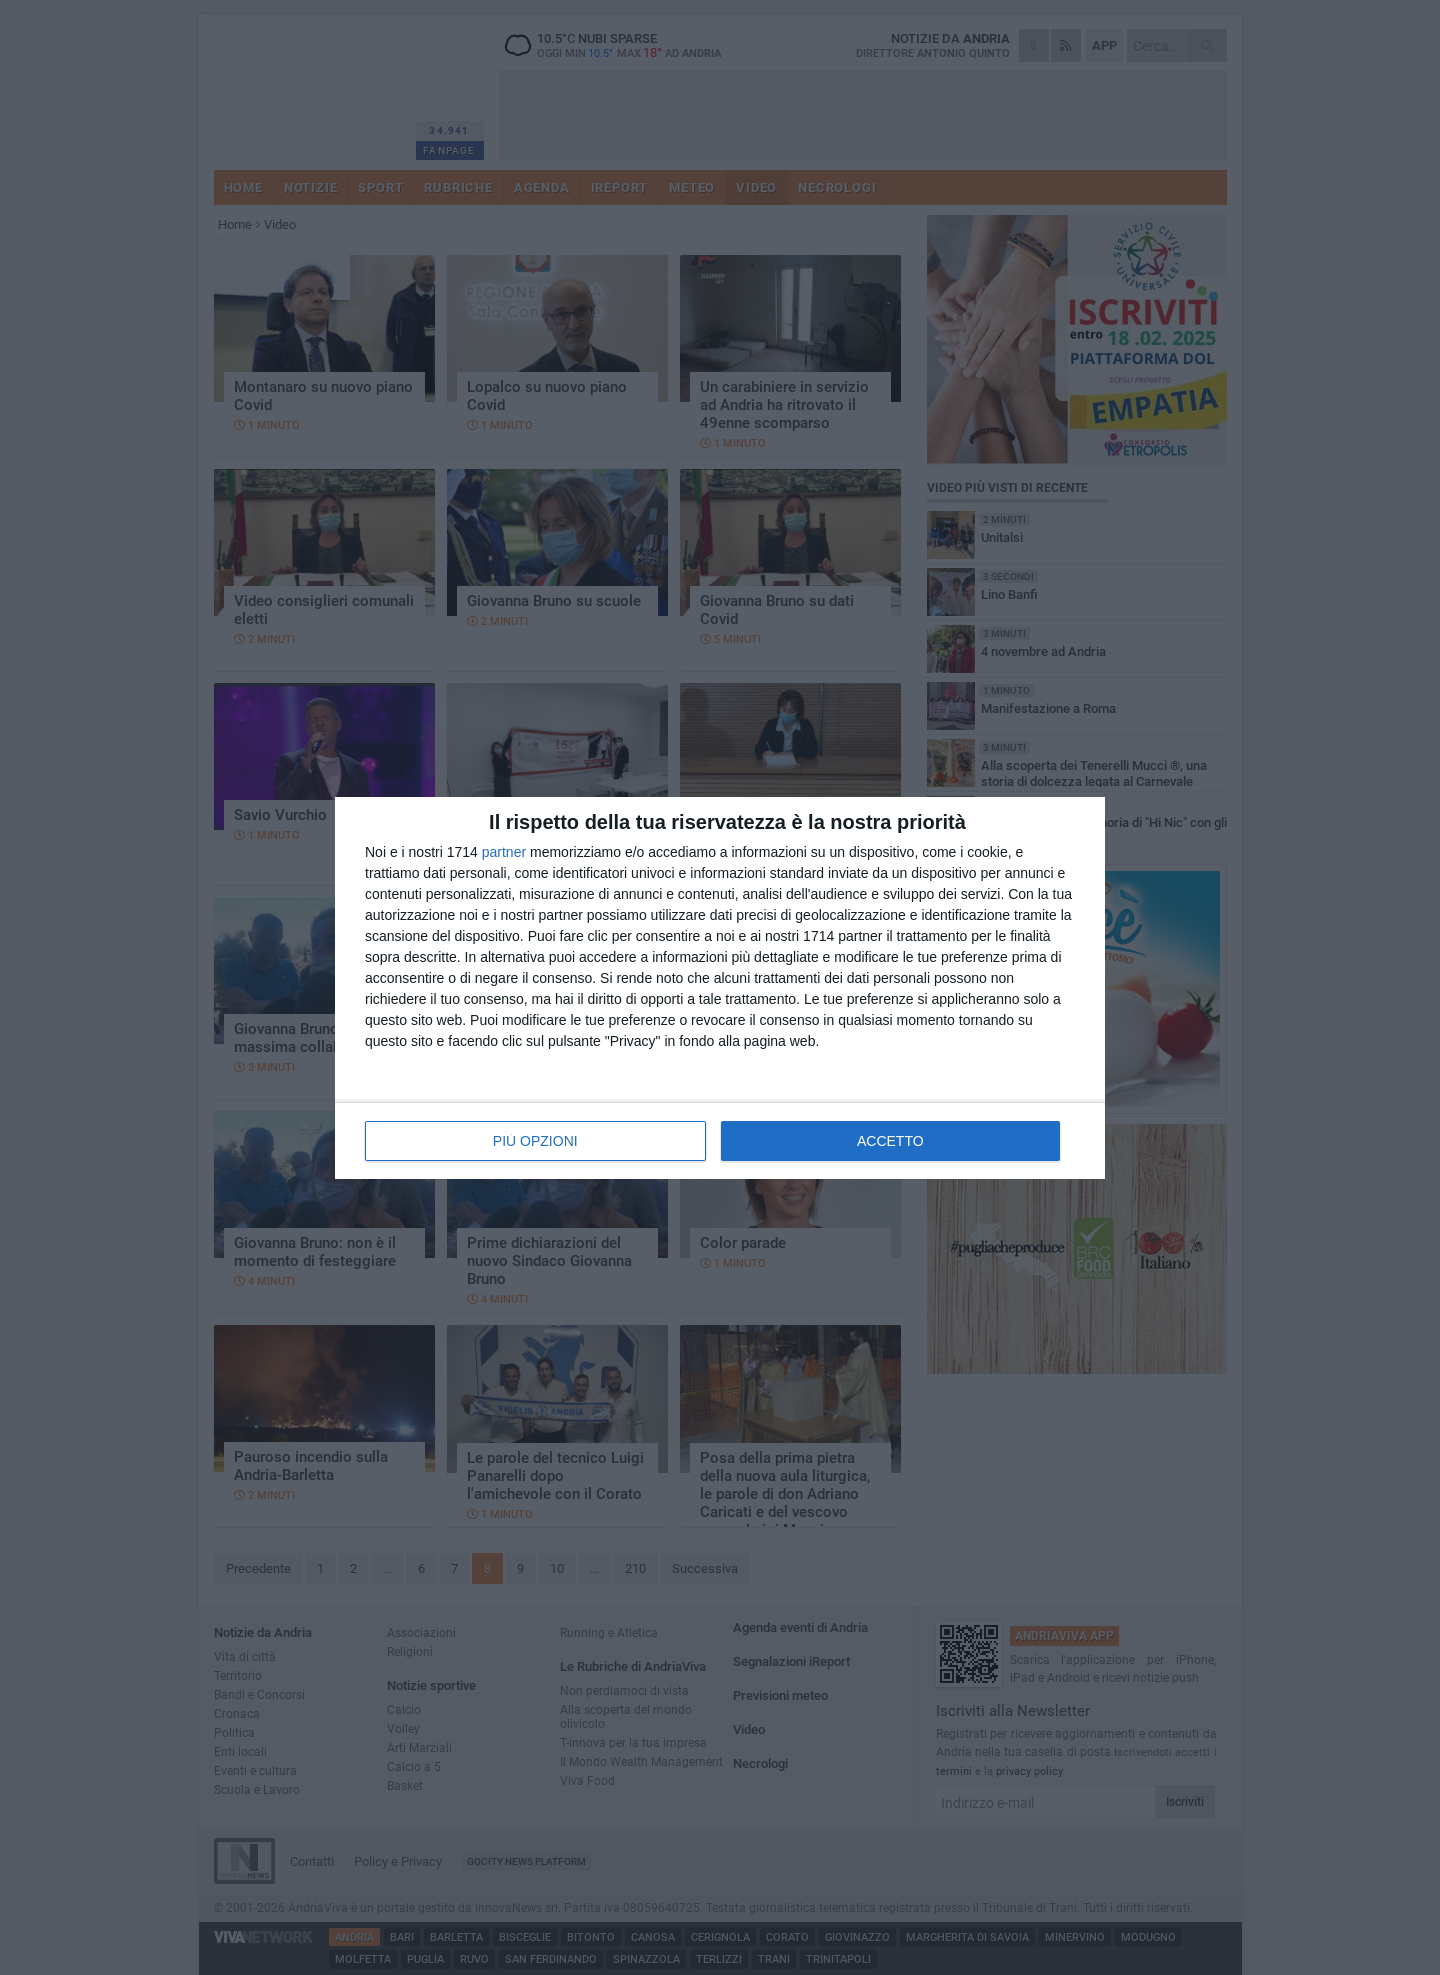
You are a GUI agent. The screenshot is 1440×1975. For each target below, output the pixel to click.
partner (504, 852)
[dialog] (720, 988)
